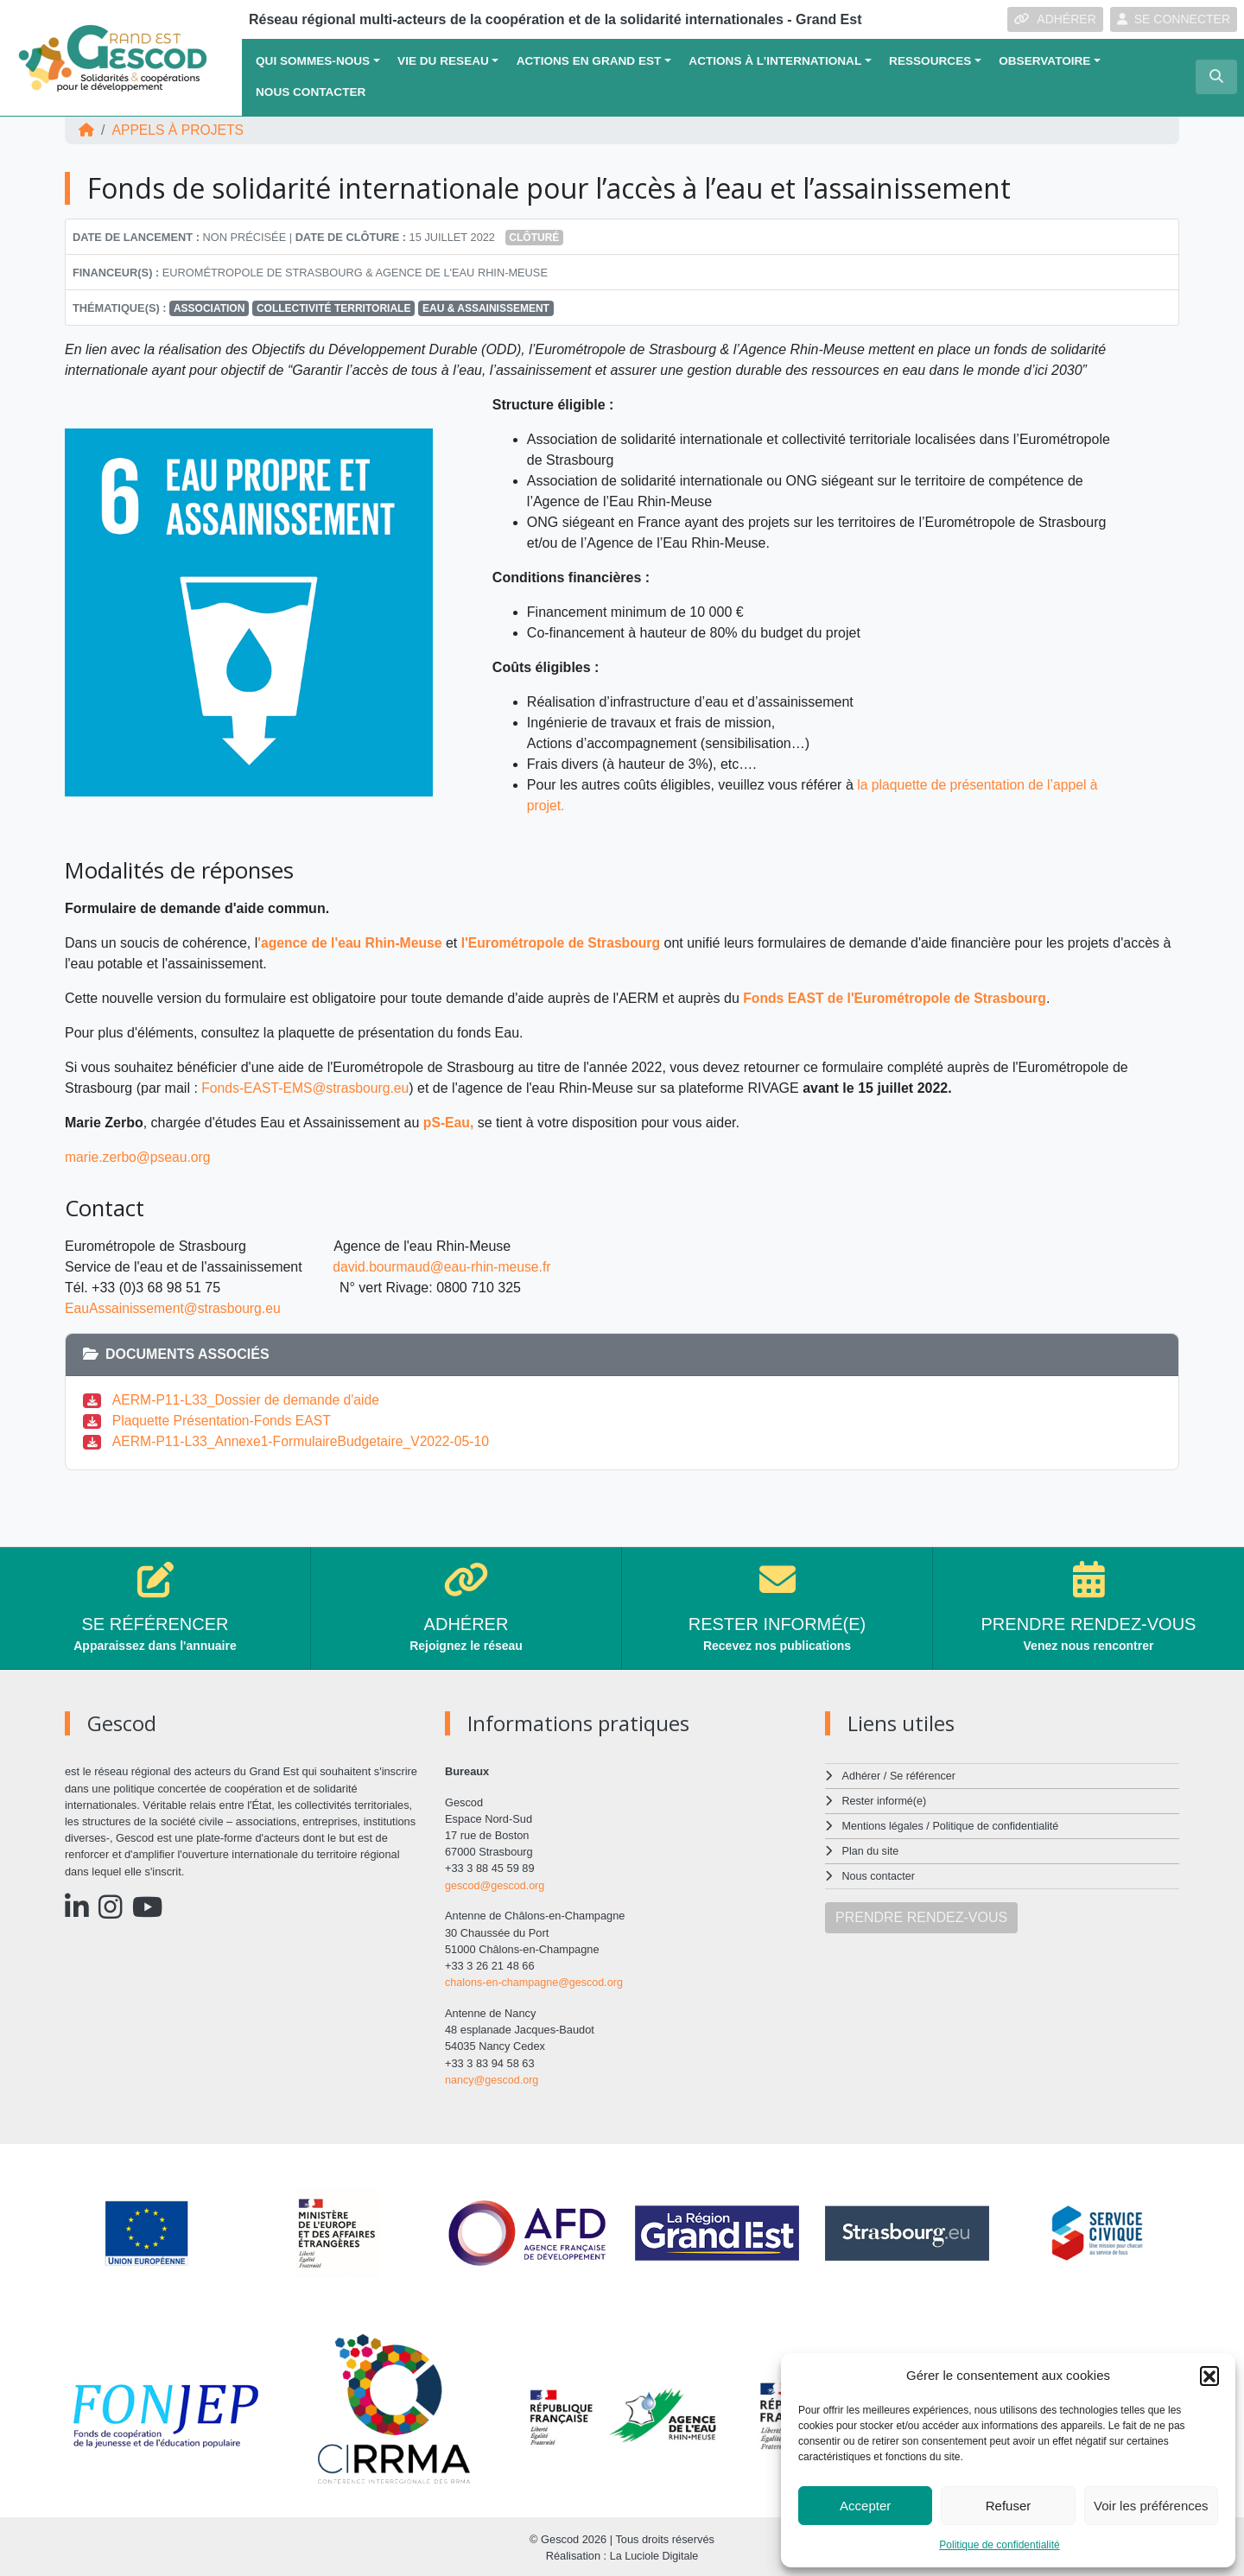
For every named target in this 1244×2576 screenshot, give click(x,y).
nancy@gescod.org (492, 2078)
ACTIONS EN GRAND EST (589, 60)
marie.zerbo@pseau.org (139, 1157)
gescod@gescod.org (496, 1885)
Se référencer (923, 1775)
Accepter (865, 2505)
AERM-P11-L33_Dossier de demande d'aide (247, 1400)
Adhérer (861, 1775)
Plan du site (871, 1849)
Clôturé (534, 238)
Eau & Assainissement (485, 308)
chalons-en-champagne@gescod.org (535, 1981)
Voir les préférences (1151, 2505)
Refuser (1008, 2505)
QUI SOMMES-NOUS (313, 60)
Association (209, 308)
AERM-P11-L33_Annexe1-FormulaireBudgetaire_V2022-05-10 (303, 1441)
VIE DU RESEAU (443, 60)
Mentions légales (883, 1824)
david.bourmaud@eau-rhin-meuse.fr (444, 1266)
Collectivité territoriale (333, 308)
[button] (1209, 2375)
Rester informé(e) (885, 1800)
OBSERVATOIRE (1044, 60)
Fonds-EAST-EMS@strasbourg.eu (307, 1088)
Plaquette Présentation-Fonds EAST (223, 1420)
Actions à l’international (775, 60)
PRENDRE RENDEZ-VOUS (921, 1914)
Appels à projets (178, 130)
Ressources (930, 60)
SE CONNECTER (1173, 19)
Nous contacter (310, 92)
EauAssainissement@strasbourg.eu (175, 1308)
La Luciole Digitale (654, 2553)
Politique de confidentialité (999, 2545)
